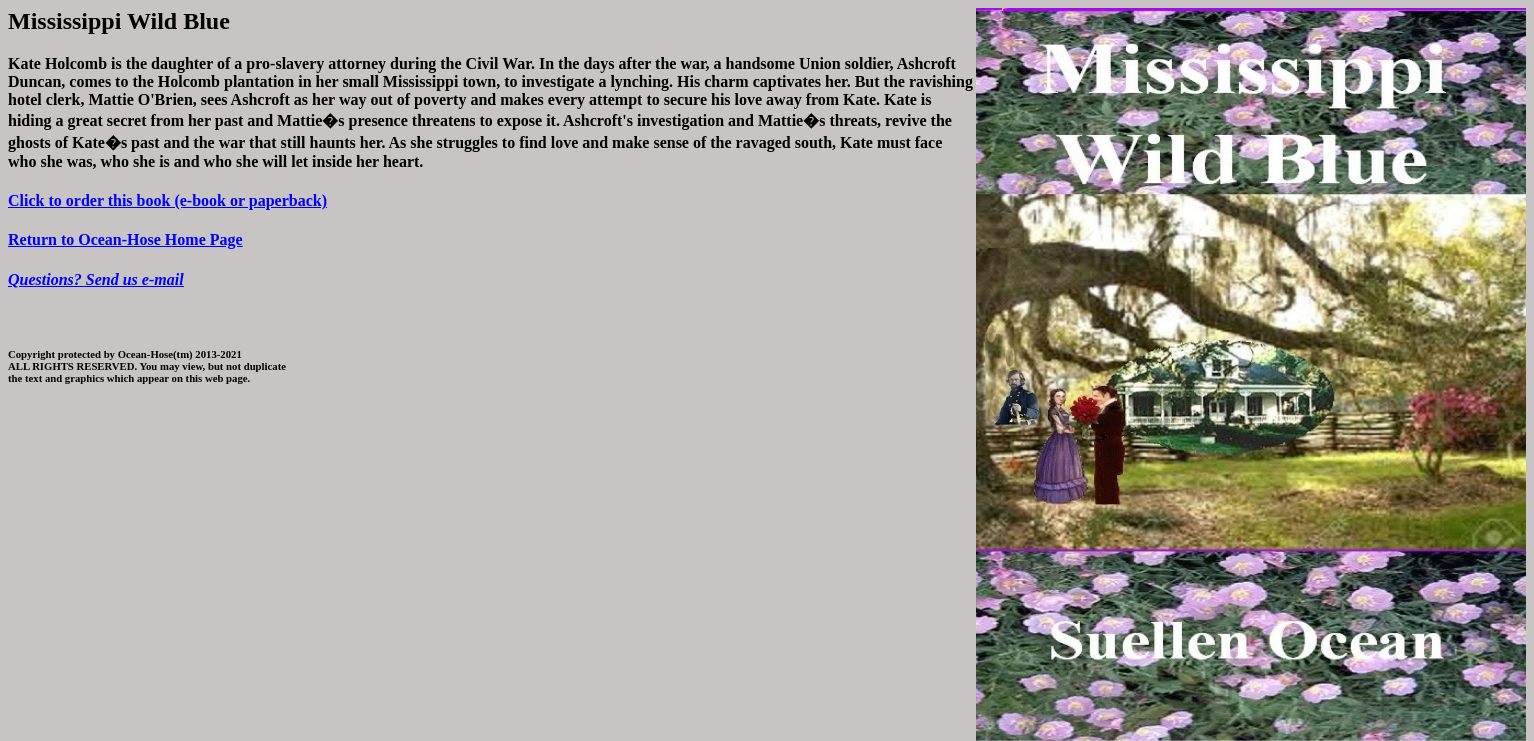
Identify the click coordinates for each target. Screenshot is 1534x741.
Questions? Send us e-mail (96, 279)
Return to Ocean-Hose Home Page (125, 239)
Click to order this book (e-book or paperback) (167, 200)
